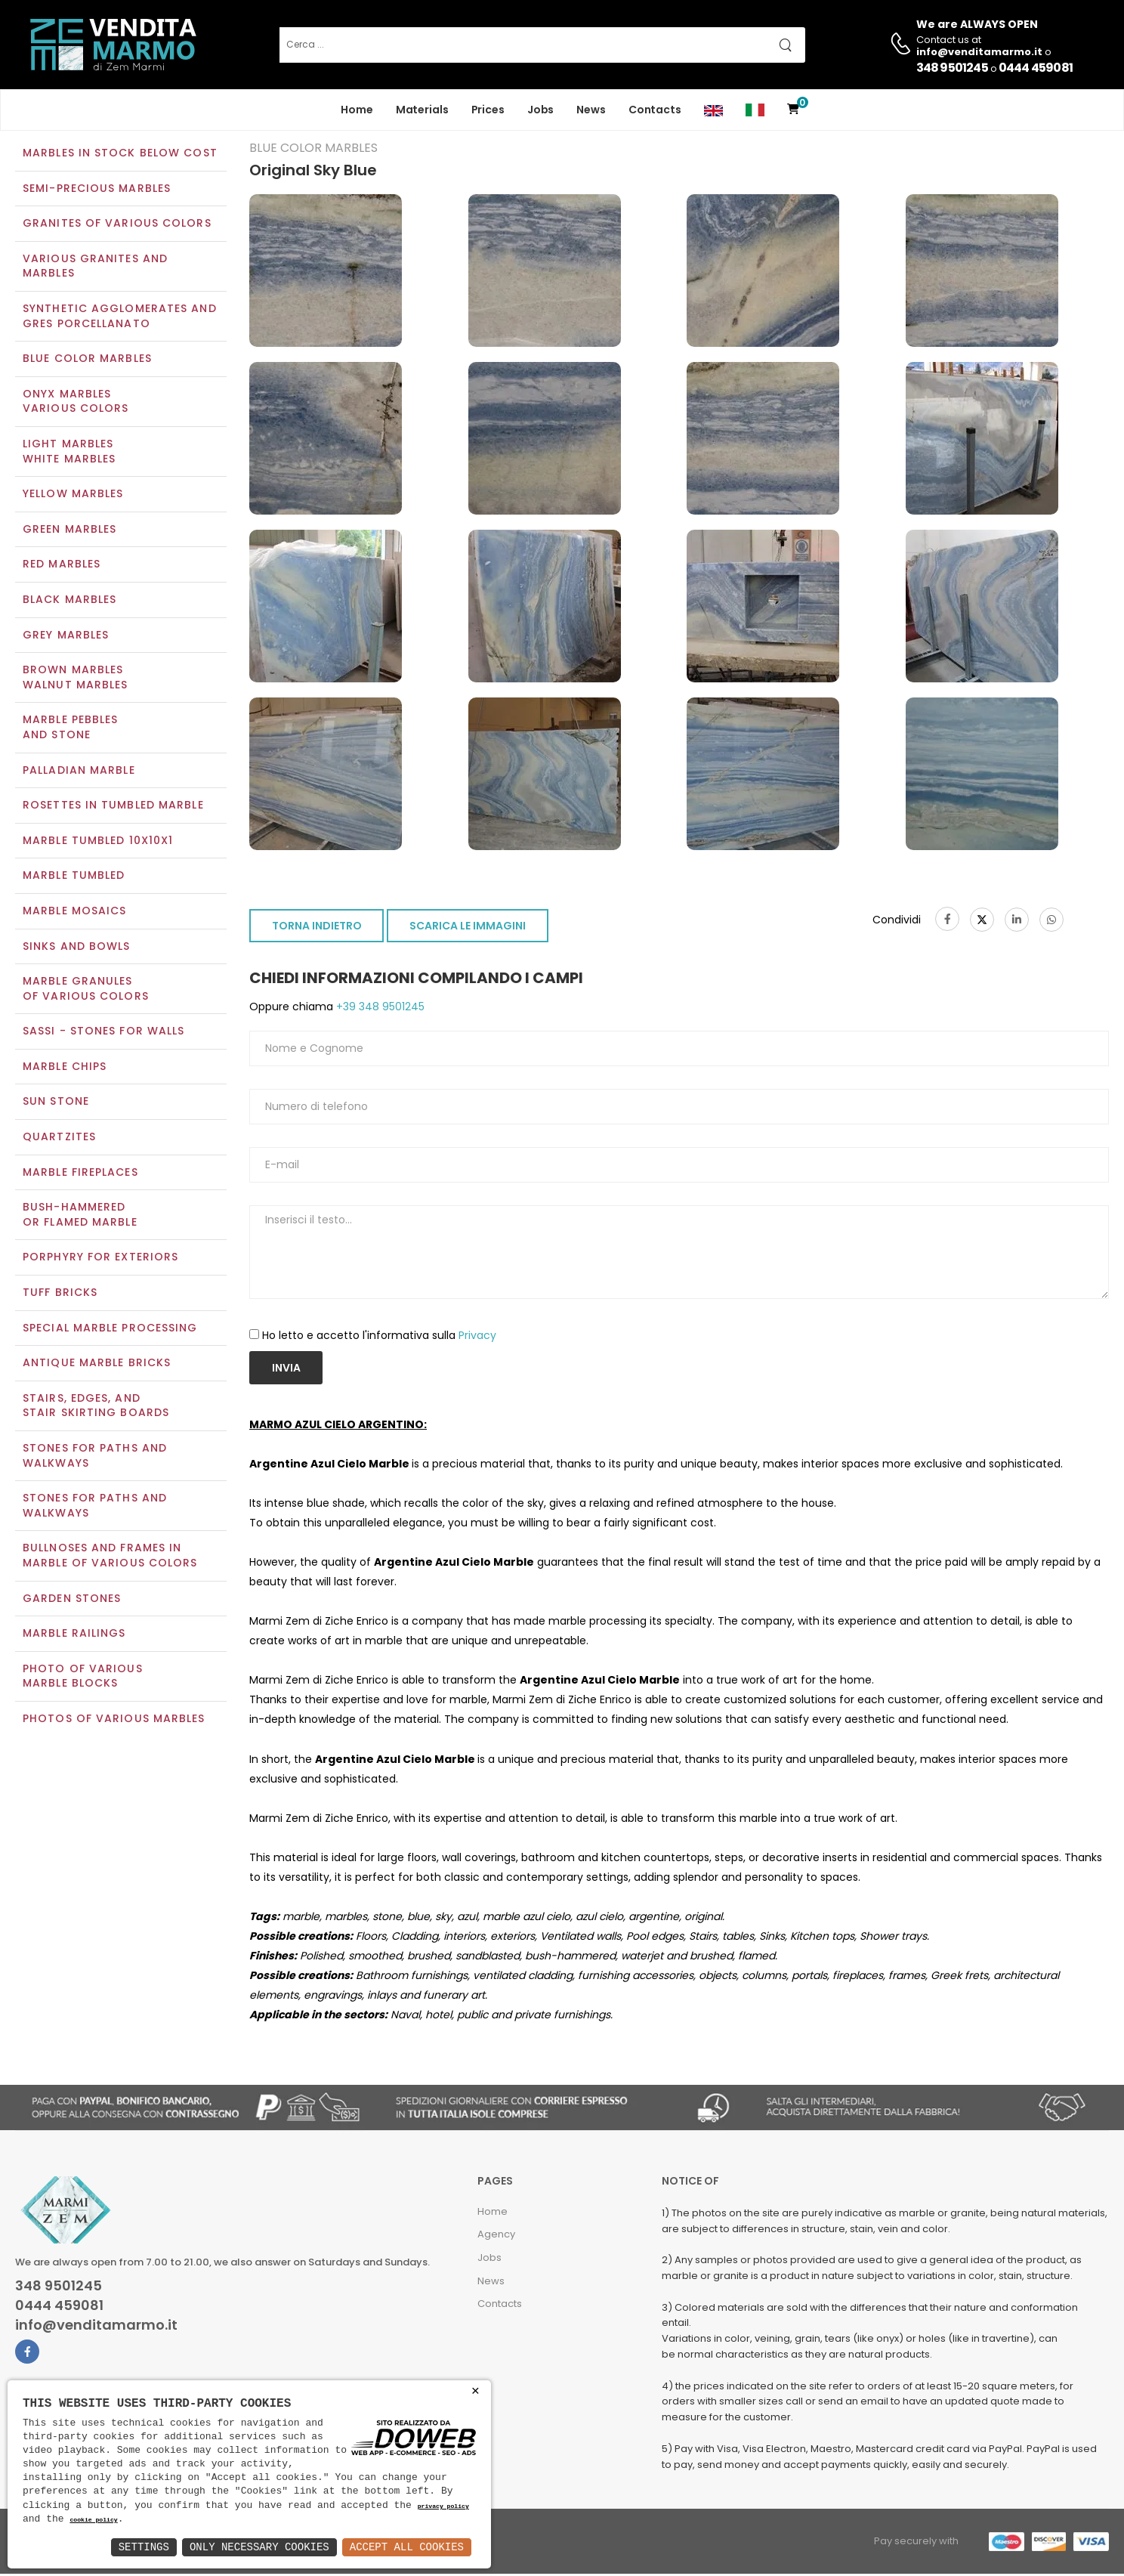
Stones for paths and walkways (95, 1457)
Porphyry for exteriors (100, 1258)
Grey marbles (66, 636)
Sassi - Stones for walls (103, 1033)
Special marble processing (110, 1329)
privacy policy (443, 2507)
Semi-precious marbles (97, 189)
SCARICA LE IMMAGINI (467, 927)
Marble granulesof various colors (86, 990)
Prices (488, 109)
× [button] (475, 2391)
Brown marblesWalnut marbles (75, 679)
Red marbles (61, 566)
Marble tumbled (74, 877)
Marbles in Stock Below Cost (120, 154)
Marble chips (65, 1067)
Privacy (477, 1336)
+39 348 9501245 (379, 1008)
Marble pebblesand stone (70, 729)
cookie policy (93, 2520)
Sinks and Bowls (77, 947)
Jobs (540, 109)
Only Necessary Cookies (259, 2547)
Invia (286, 1369)
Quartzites (59, 1138)
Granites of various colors (117, 225)
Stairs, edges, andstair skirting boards (96, 1407)
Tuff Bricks (60, 1293)
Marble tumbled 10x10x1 (98, 841)
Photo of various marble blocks (83, 1677)
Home (357, 109)
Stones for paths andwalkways (95, 1507)
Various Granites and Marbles (95, 267)
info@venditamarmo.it (96, 2326)
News (591, 109)
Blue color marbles (87, 360)
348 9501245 (952, 67)
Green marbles (69, 530)
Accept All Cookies (407, 2547)
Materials (422, 109)
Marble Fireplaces (80, 1173)
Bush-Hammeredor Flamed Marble (80, 1216)
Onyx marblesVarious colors (75, 403)
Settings (144, 2547)
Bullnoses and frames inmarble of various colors (110, 1557)
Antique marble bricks (97, 1364)
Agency (496, 2236)
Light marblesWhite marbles (69, 453)
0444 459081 (1036, 67)
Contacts (654, 109)
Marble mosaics (74, 912)
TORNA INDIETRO (317, 927)
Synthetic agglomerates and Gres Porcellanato (120, 317)
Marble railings (74, 1635)
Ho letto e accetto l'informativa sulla (379, 1336)
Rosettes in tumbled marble (113, 806)
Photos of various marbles (114, 1719)
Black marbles (69, 600)
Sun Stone (56, 1103)
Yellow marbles (73, 495)
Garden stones (72, 1599)
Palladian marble (79, 771)
